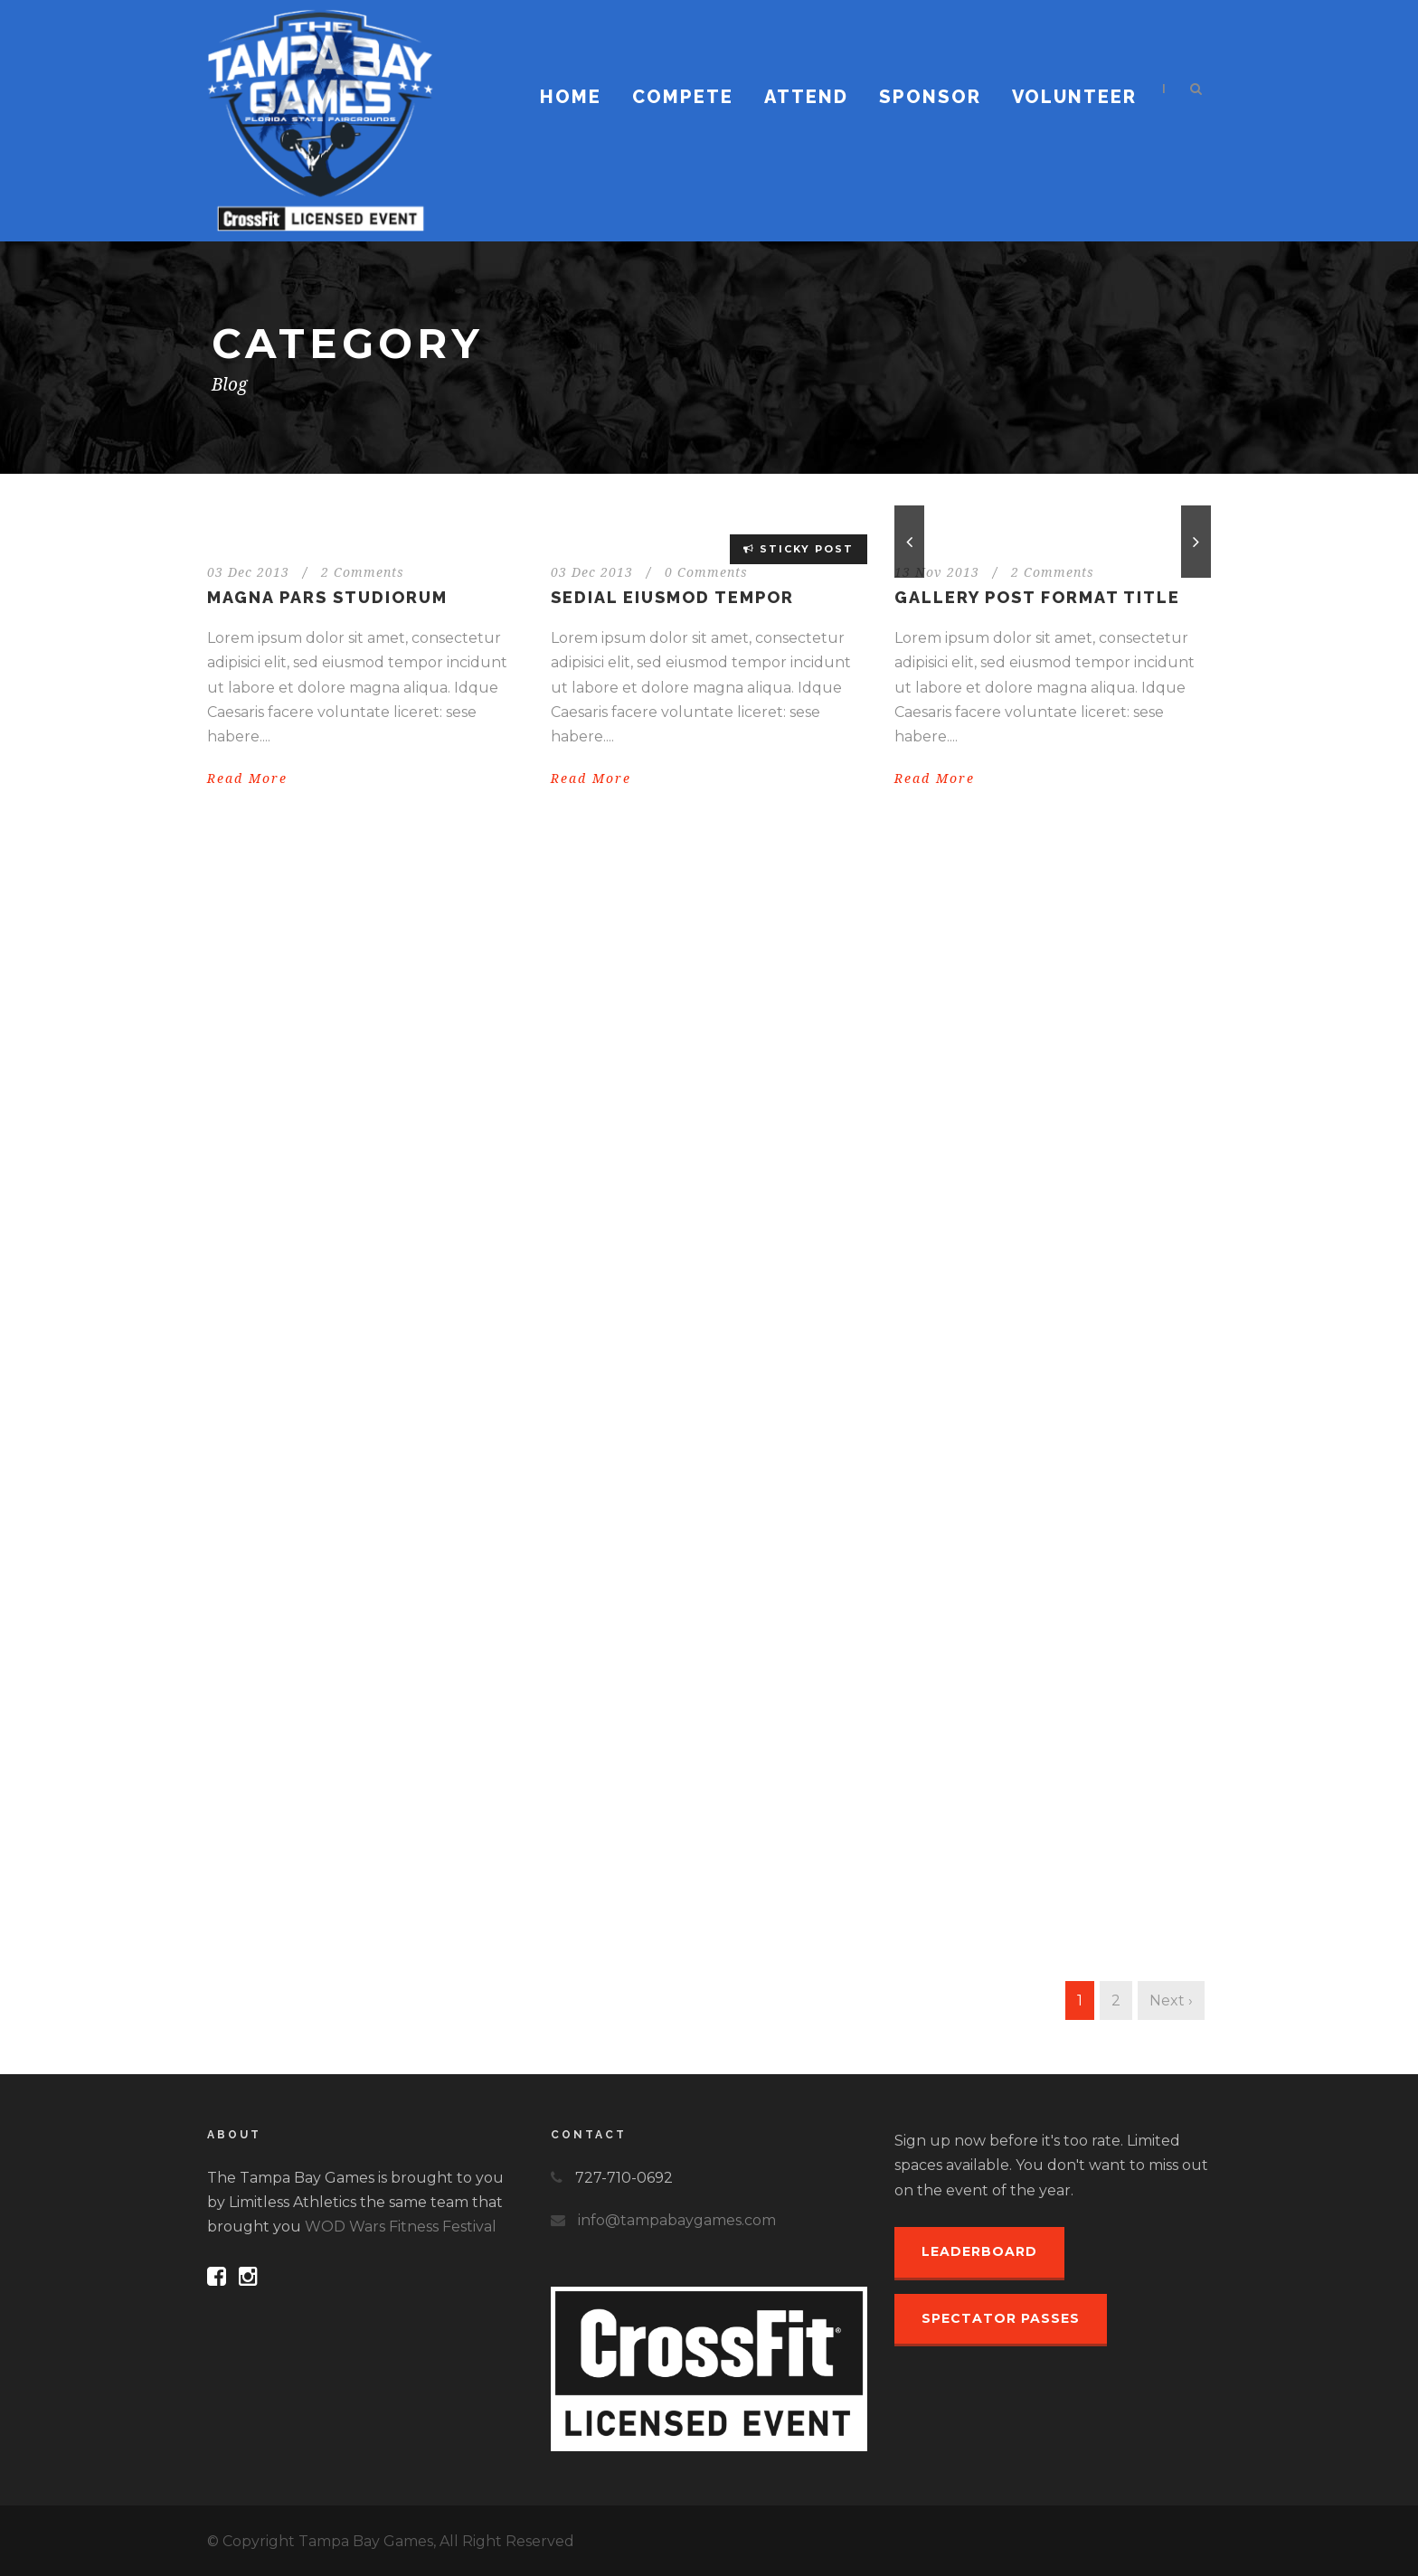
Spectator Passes (1001, 2318)
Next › (1171, 2000)
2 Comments (362, 572)
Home (570, 97)
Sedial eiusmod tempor (672, 597)
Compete (682, 97)
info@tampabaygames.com (677, 2220)
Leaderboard (979, 2251)
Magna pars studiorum (327, 597)
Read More (247, 778)
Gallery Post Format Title (1037, 597)
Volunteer (1074, 97)
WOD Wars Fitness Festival (400, 2226)
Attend (806, 97)
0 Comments (706, 572)
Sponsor (930, 97)
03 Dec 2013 (248, 572)
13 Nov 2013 (936, 572)
